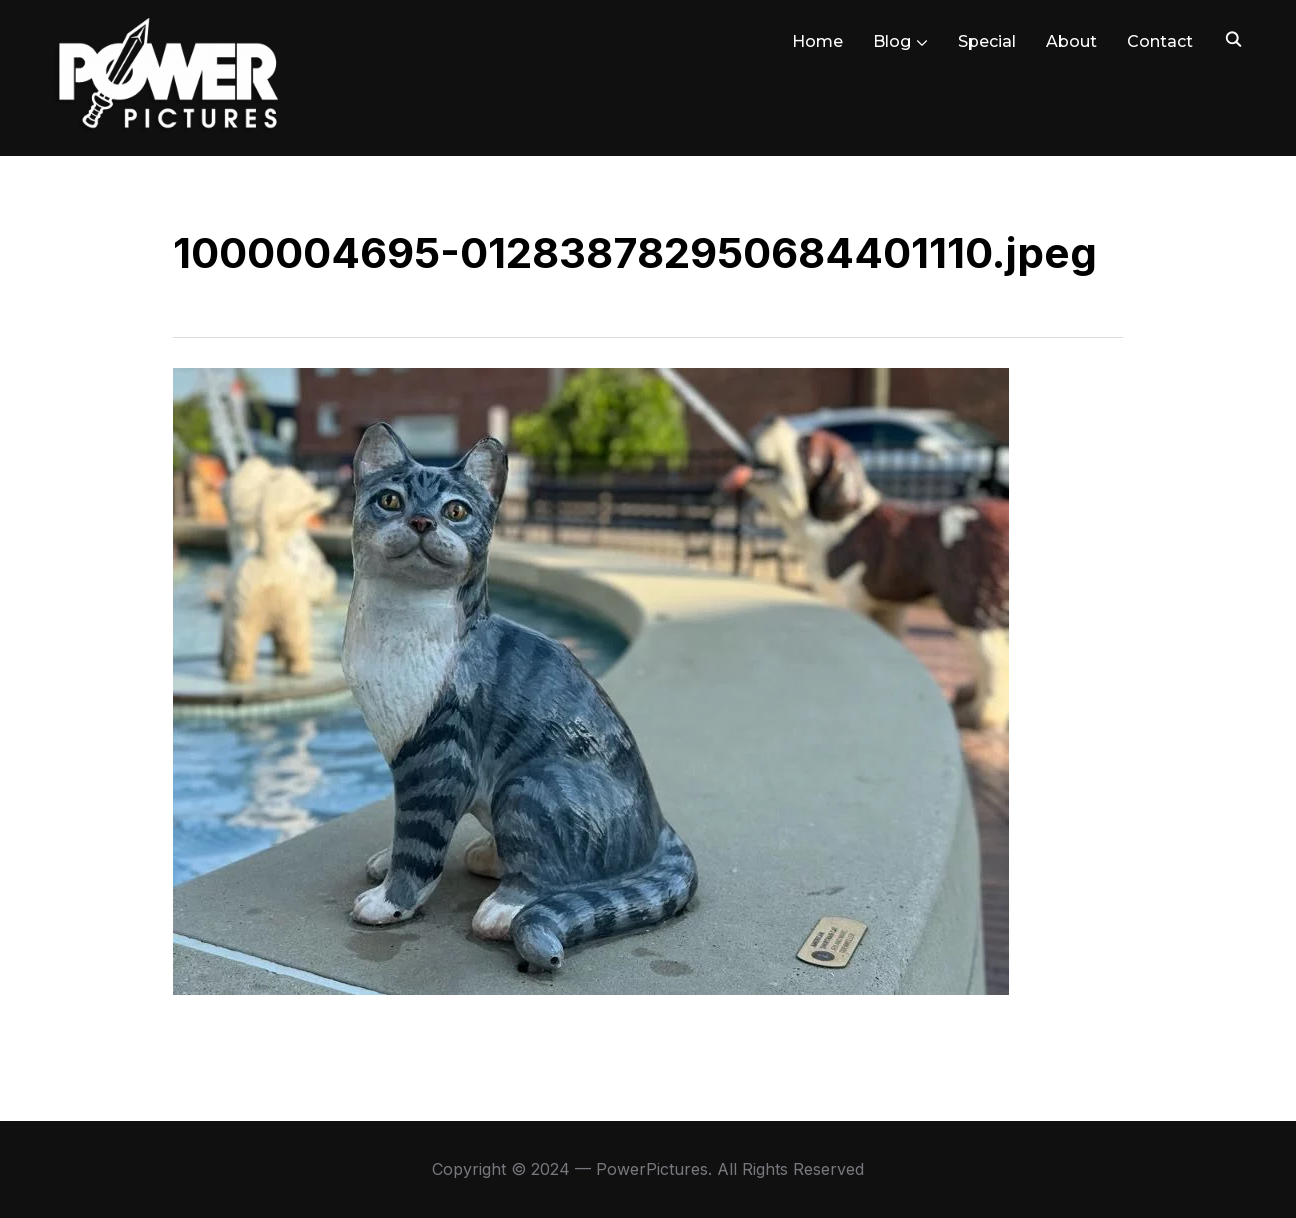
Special (987, 41)
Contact (1160, 41)
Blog (892, 41)
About (1071, 41)
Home (817, 41)
